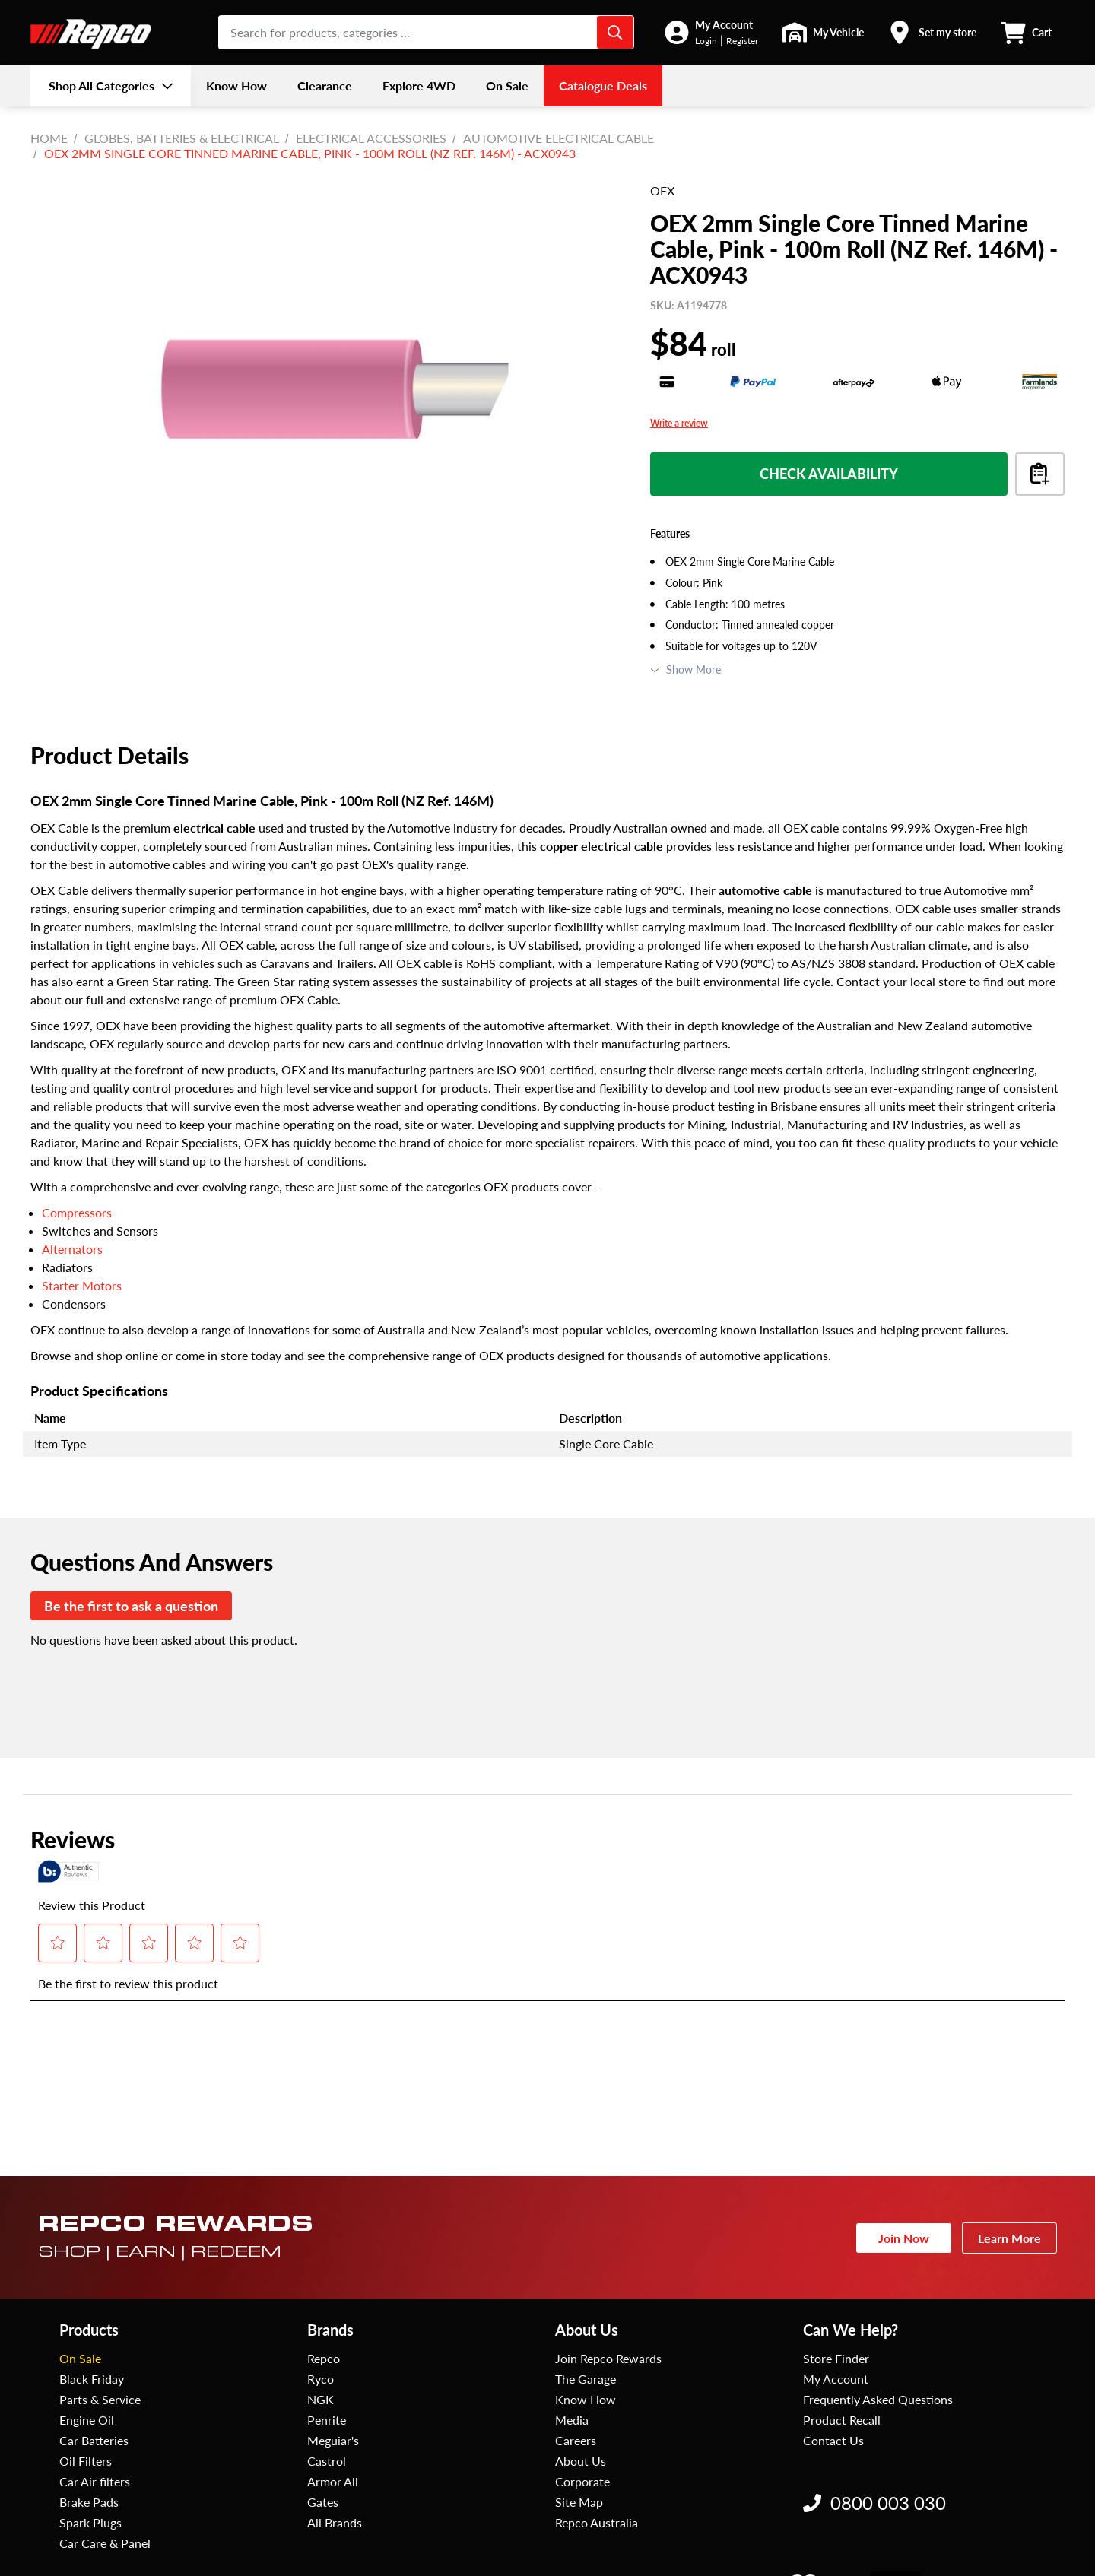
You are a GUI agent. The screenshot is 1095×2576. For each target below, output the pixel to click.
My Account (724, 24)
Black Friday (91, 2378)
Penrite (326, 2420)
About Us (580, 2461)
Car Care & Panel (105, 2543)
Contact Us (833, 2440)
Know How (585, 2399)
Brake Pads (89, 2502)
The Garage (585, 2378)
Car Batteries (94, 2440)
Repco (323, 2358)
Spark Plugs (90, 2522)
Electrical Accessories (371, 138)
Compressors (77, 1212)
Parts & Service (100, 2399)
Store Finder (836, 2358)
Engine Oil (86, 2420)
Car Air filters (94, 2481)
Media (572, 2420)
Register (742, 40)
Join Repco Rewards (608, 2358)
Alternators (72, 1249)
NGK (320, 2399)
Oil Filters (85, 2461)
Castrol (326, 2461)
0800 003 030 (874, 2503)
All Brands (334, 2522)
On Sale (80, 2358)
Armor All (332, 2481)
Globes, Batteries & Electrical (181, 138)
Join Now (903, 2238)
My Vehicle (838, 32)
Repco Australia (596, 2522)
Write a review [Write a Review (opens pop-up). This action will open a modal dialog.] (679, 423)
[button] (711, 32)
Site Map (579, 2502)
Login (706, 40)
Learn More (1009, 2238)
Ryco (320, 2378)
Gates (322, 2502)
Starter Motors (82, 1285)
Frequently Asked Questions (878, 2399)
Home (49, 138)
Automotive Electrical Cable (558, 138)
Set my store (947, 32)
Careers (575, 2440)
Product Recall (842, 2420)
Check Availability (829, 473)
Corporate (582, 2481)
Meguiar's (333, 2440)
